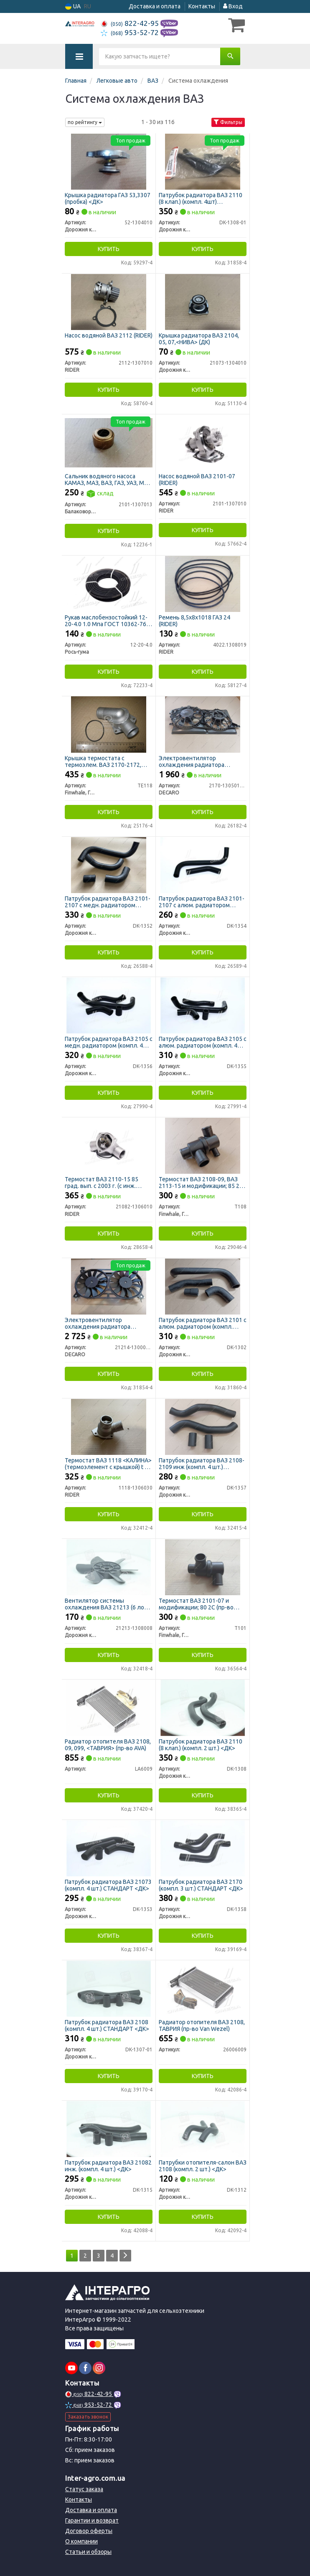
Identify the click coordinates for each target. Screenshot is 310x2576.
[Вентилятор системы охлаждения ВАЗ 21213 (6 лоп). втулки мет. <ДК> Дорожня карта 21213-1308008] (108, 1566)
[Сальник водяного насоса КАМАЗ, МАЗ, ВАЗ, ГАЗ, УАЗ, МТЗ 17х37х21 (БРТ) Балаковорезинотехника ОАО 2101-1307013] (108, 442)
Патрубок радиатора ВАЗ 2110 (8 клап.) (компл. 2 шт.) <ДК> (200, 1744)
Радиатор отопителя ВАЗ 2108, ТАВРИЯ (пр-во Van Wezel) (202, 2025)
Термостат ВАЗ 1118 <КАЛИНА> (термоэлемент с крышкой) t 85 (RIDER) (108, 1463)
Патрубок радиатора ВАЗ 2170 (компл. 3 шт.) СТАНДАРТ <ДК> (201, 1884)
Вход (233, 6)
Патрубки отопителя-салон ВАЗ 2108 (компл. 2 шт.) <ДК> (202, 2165)
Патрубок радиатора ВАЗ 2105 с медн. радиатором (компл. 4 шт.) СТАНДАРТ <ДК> (108, 1041)
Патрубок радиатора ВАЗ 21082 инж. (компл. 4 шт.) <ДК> (108, 2165)
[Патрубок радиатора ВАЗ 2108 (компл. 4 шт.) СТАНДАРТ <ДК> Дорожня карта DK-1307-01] (108, 1988)
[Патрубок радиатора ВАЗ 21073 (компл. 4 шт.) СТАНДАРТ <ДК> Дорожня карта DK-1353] (108, 1848)
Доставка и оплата (154, 6)
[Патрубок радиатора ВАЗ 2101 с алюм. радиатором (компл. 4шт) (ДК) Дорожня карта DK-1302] (202, 1286)
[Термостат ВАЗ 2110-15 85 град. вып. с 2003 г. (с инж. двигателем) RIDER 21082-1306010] (108, 1145)
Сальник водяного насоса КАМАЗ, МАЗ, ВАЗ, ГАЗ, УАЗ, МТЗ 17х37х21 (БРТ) (108, 479)
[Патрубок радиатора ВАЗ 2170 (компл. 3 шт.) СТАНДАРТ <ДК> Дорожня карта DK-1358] (202, 1848)
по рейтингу (85, 122)
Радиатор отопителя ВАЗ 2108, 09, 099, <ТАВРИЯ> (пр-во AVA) (108, 1744)
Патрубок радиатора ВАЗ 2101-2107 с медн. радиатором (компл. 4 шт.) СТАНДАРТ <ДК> (107, 901)
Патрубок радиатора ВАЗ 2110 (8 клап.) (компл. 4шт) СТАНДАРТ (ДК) (200, 198)
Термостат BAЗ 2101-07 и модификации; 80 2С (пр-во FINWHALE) (196, 1603)
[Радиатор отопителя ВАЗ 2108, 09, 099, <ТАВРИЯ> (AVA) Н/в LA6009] (108, 1707)
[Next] (125, 2255)
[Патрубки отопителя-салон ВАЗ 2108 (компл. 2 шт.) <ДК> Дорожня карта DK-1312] (202, 2128)
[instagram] (99, 2368)
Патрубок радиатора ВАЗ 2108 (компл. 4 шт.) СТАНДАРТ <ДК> (107, 2025)
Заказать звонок (88, 2416)
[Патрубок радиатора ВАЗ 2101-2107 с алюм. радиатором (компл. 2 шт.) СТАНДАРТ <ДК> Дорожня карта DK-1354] (202, 864)
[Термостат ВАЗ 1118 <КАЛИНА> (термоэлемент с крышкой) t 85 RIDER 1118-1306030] (108, 1426)
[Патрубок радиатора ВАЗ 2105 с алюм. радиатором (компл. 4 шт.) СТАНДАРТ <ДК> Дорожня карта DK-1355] (202, 1005)
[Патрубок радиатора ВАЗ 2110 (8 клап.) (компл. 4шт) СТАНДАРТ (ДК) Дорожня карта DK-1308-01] (202, 161)
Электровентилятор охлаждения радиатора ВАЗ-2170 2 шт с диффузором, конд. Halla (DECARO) (200, 761)
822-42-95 (130, 23)
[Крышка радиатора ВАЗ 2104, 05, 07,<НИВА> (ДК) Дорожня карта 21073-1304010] (202, 301)
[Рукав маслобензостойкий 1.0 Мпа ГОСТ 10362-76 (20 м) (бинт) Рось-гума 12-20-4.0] (108, 583)
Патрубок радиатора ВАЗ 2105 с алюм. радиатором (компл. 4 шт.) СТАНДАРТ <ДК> (202, 1041)
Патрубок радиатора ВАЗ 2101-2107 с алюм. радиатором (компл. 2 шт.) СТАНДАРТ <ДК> (201, 901)
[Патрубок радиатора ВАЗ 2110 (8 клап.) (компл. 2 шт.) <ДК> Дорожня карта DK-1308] (202, 1707)
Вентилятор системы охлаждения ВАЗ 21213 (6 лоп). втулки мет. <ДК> (107, 1603)
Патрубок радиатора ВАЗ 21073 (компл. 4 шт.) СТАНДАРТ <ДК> (108, 1884)
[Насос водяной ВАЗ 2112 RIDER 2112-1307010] (108, 301)
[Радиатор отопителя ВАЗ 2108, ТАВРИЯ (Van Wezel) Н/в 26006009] (202, 1988)
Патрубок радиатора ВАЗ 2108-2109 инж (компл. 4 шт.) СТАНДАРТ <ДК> (201, 1463)
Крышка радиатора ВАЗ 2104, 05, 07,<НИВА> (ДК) (199, 338)
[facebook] (85, 2368)
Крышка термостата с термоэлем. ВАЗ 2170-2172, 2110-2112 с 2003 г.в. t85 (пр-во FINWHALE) (107, 761)
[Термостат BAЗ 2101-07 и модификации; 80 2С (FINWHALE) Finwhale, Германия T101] (202, 1566)
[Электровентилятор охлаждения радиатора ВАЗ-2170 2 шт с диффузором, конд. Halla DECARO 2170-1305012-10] (202, 724)
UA (73, 6)
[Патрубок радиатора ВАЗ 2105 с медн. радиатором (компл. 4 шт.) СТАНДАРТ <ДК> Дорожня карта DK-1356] (108, 1005)
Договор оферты (88, 2531)
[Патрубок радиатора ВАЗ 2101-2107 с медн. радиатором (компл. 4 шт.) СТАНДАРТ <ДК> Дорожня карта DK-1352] (108, 864)
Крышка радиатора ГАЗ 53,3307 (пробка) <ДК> (107, 198)
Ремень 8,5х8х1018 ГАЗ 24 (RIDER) (194, 620)
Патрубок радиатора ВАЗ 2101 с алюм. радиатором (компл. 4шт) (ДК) (202, 1323)
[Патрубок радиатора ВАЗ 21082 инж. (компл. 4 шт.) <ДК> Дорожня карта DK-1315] (108, 2128)
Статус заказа (84, 2489)
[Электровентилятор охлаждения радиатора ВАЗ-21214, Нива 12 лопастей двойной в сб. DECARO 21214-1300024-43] (108, 1286)
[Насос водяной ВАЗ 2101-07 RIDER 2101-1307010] (202, 442)
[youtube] (71, 2368)
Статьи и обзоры (88, 2551)
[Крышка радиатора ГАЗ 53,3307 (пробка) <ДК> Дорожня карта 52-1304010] (108, 161)
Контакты (201, 6)
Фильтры (228, 122)
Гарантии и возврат (92, 2520)
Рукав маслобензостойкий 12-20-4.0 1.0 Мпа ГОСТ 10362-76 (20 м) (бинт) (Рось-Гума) (106, 620)
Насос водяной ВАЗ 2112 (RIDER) (108, 335)
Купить (108, 249)
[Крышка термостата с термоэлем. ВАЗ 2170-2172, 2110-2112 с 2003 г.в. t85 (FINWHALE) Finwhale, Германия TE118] (108, 724)
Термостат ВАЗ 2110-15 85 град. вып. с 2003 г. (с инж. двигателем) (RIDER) (101, 1182)
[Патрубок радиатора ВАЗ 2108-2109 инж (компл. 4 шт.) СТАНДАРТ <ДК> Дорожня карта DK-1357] (202, 1426)
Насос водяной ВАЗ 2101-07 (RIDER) (197, 479)
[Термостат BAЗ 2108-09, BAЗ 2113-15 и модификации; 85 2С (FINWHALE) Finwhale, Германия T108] (202, 1145)
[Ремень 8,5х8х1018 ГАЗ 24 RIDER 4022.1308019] (202, 583)
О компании (81, 2541)
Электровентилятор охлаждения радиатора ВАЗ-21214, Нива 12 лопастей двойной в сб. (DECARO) (105, 1323)
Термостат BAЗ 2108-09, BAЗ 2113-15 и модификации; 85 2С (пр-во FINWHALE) (201, 1182)
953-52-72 (130, 32)
